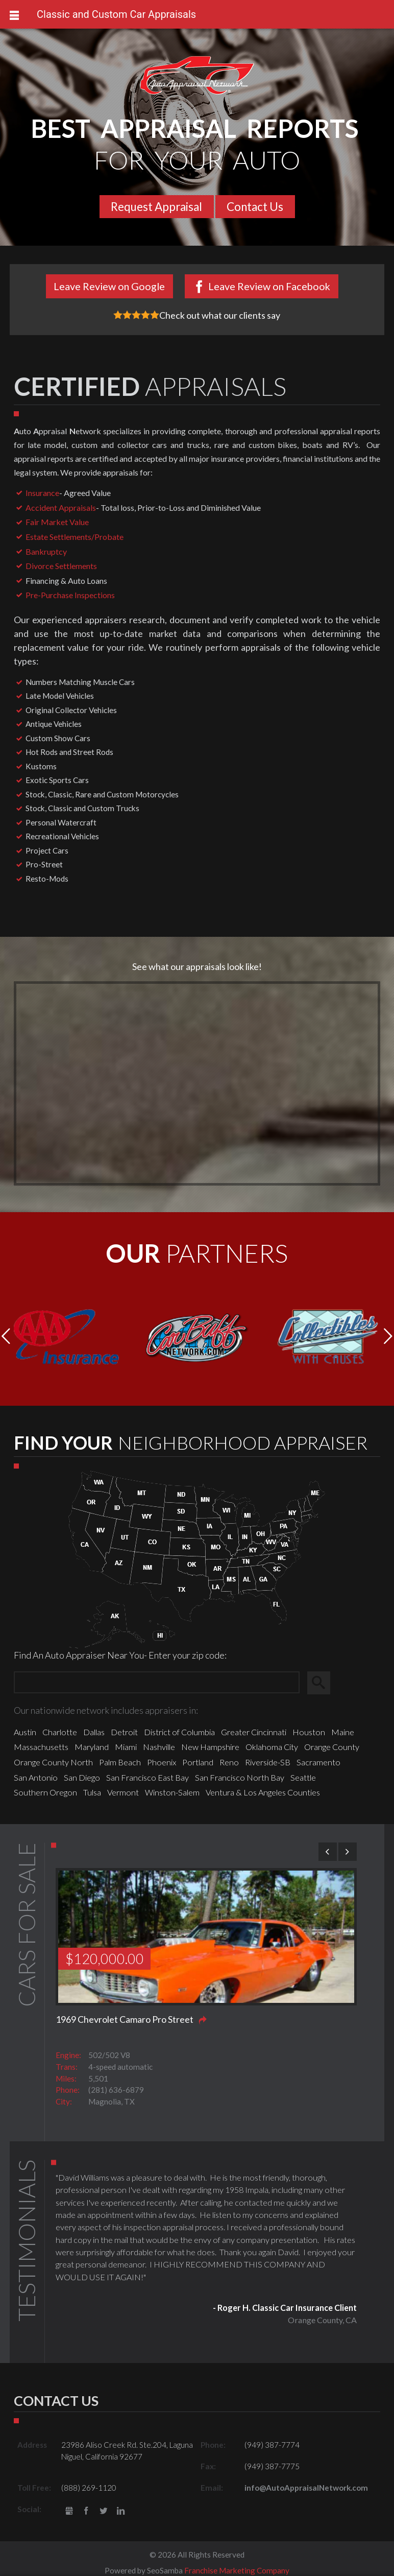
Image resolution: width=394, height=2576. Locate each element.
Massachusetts (41, 1747)
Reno (229, 1762)
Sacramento (318, 1762)
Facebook (86, 2511)
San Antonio (36, 1777)
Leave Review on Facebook (269, 286)
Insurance (42, 493)
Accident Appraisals (61, 507)
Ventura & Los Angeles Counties (263, 1792)
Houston (308, 1732)
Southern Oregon (45, 1792)
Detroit (124, 1732)
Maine (342, 1732)
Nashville (159, 1747)
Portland (197, 1762)
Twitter (103, 2511)
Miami (126, 1747)
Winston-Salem (172, 1792)
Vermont (123, 1792)
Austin (25, 1732)
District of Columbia (179, 1732)
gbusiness (69, 2511)
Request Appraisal (156, 207)
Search (323, 1683)
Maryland (92, 1747)
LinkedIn (121, 2511)
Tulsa (92, 1792)
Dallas (94, 1732)
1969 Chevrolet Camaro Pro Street (124, 2019)
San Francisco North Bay (239, 1777)
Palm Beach (120, 1762)
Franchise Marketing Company (236, 2570)
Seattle (303, 1777)
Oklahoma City (271, 1747)
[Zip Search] (157, 1682)
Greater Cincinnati (253, 1732)
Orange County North (53, 1762)
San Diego (82, 1777)
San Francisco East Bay (147, 1777)
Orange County (331, 1747)
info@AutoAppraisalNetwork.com (306, 2487)
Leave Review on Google (109, 286)
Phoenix (161, 1762)
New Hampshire (210, 1747)
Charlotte (59, 1732)
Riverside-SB (267, 1762)
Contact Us (255, 207)
